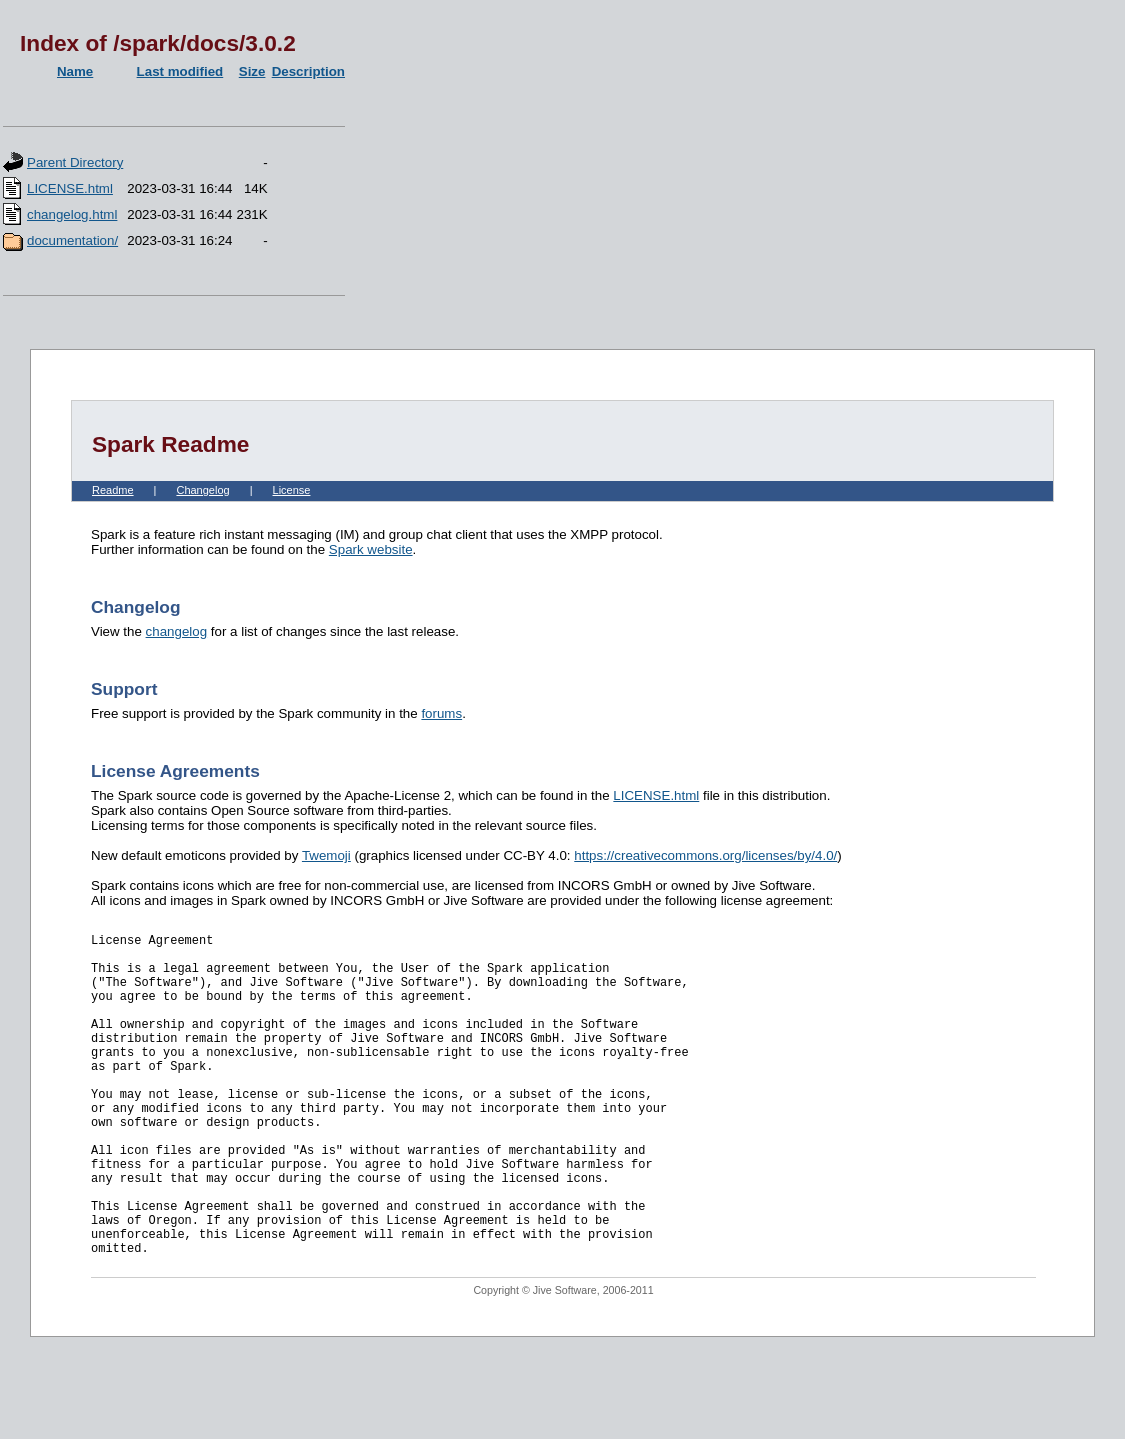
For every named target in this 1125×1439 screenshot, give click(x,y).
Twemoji (326, 855)
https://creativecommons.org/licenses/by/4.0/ (705, 855)
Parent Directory (75, 162)
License (292, 490)
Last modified (180, 71)
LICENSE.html (70, 188)
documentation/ (72, 240)
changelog (177, 631)
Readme (113, 490)
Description (308, 71)
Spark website (371, 549)
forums (441, 713)
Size (252, 71)
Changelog (202, 490)
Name (75, 71)
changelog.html (72, 214)
